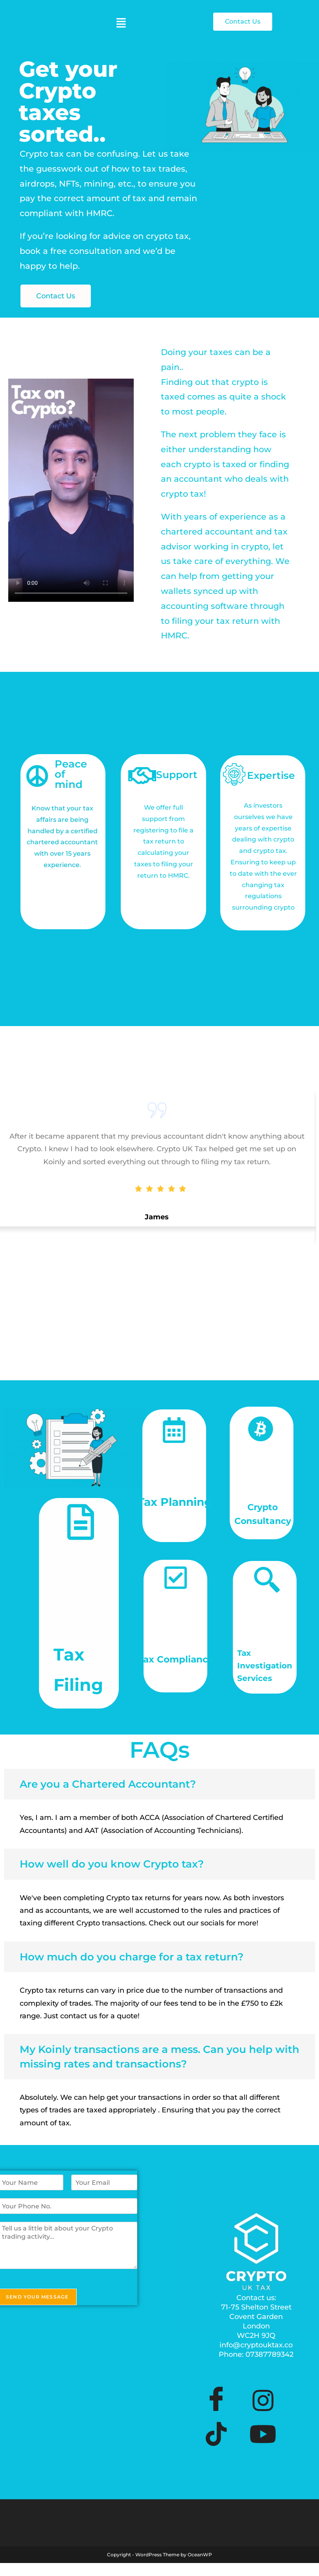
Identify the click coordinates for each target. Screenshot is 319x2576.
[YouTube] (263, 2415)
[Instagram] (263, 2381)
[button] (120, 23)
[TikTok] (216, 2415)
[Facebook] (216, 2381)
